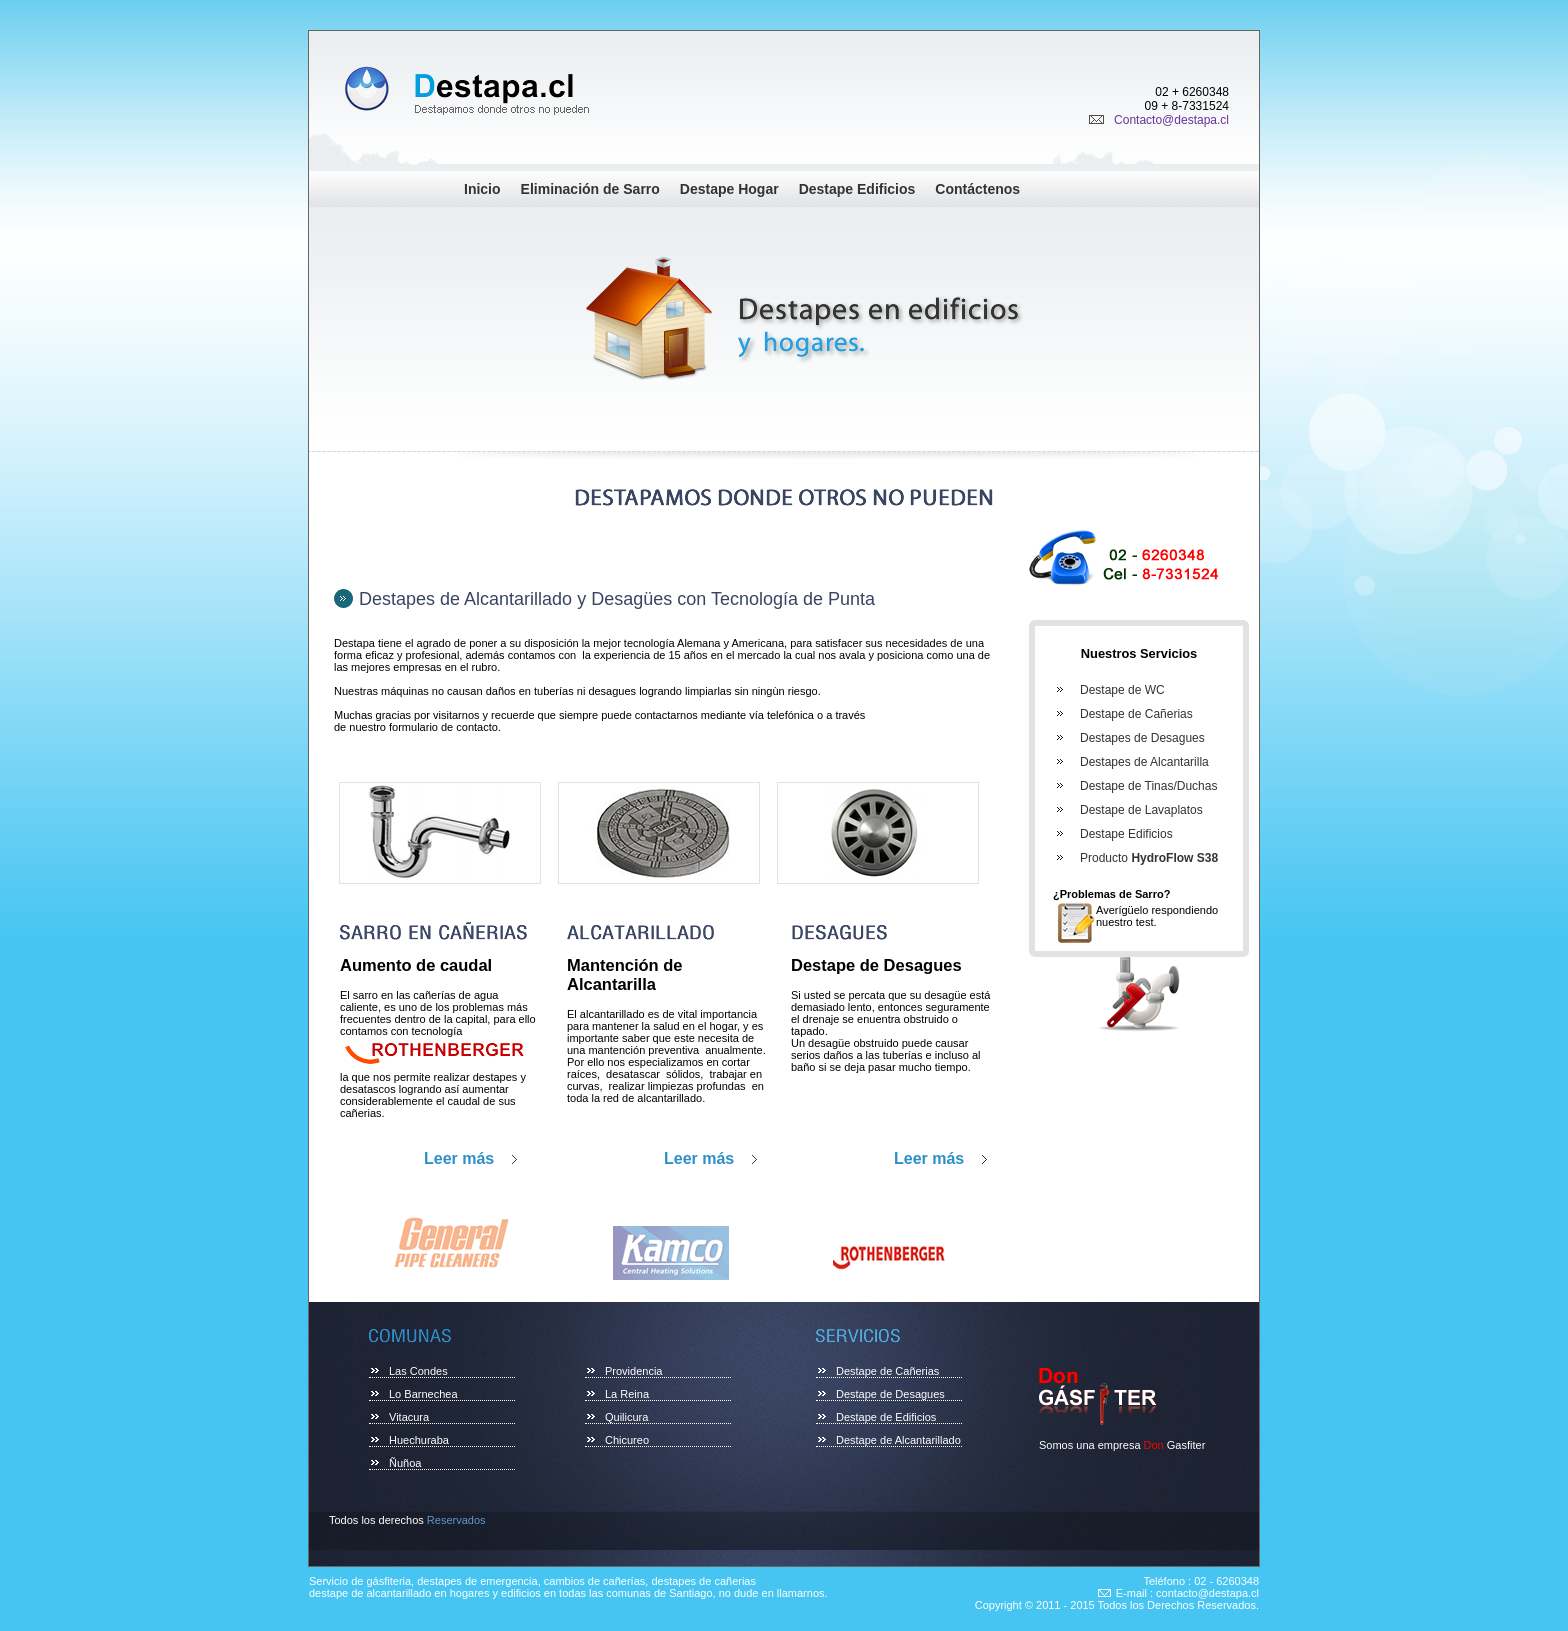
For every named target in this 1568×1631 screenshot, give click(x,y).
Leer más (459, 1158)
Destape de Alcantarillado (898, 1440)
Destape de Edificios (886, 1417)
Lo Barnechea (423, 1394)
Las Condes (418, 1371)
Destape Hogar (729, 189)
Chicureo (627, 1440)
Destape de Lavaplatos (1141, 810)
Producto (1149, 858)
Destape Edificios (857, 189)
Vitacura (409, 1417)
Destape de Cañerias (1136, 714)
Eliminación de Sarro (590, 189)
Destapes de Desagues (1142, 738)
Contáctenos (977, 189)
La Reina (627, 1394)
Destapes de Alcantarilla (1144, 762)
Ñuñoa (405, 1463)
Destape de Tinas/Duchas (1148, 786)
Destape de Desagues (890, 1394)
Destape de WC (1122, 690)
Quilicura (626, 1417)
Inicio (482, 189)
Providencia (633, 1371)
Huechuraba (419, 1440)
